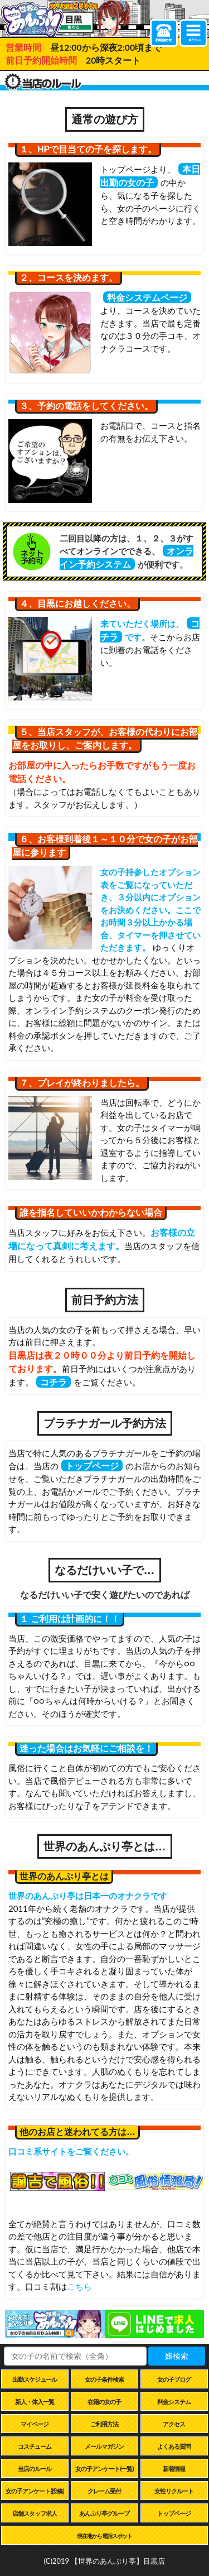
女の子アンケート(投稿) (35, 2491)
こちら (79, 2286)
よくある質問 (174, 2446)
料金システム (174, 2401)
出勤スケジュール (34, 2379)
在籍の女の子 (104, 2401)
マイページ (34, 2424)
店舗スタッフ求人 (34, 2513)
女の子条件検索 (104, 2379)
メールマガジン (104, 2446)
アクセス (174, 2424)
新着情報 (174, 2468)
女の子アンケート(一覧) (104, 2468)
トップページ (92, 1465)
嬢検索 (176, 2356)
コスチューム (34, 2446)
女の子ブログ (174, 2379)
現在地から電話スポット (104, 2535)
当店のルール (34, 2468)
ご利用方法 (104, 2424)
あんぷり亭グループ (104, 2513)
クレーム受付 (104, 2491)
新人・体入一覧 (34, 2401)
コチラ (53, 1381)
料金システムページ (147, 297)
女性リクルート (173, 2491)
